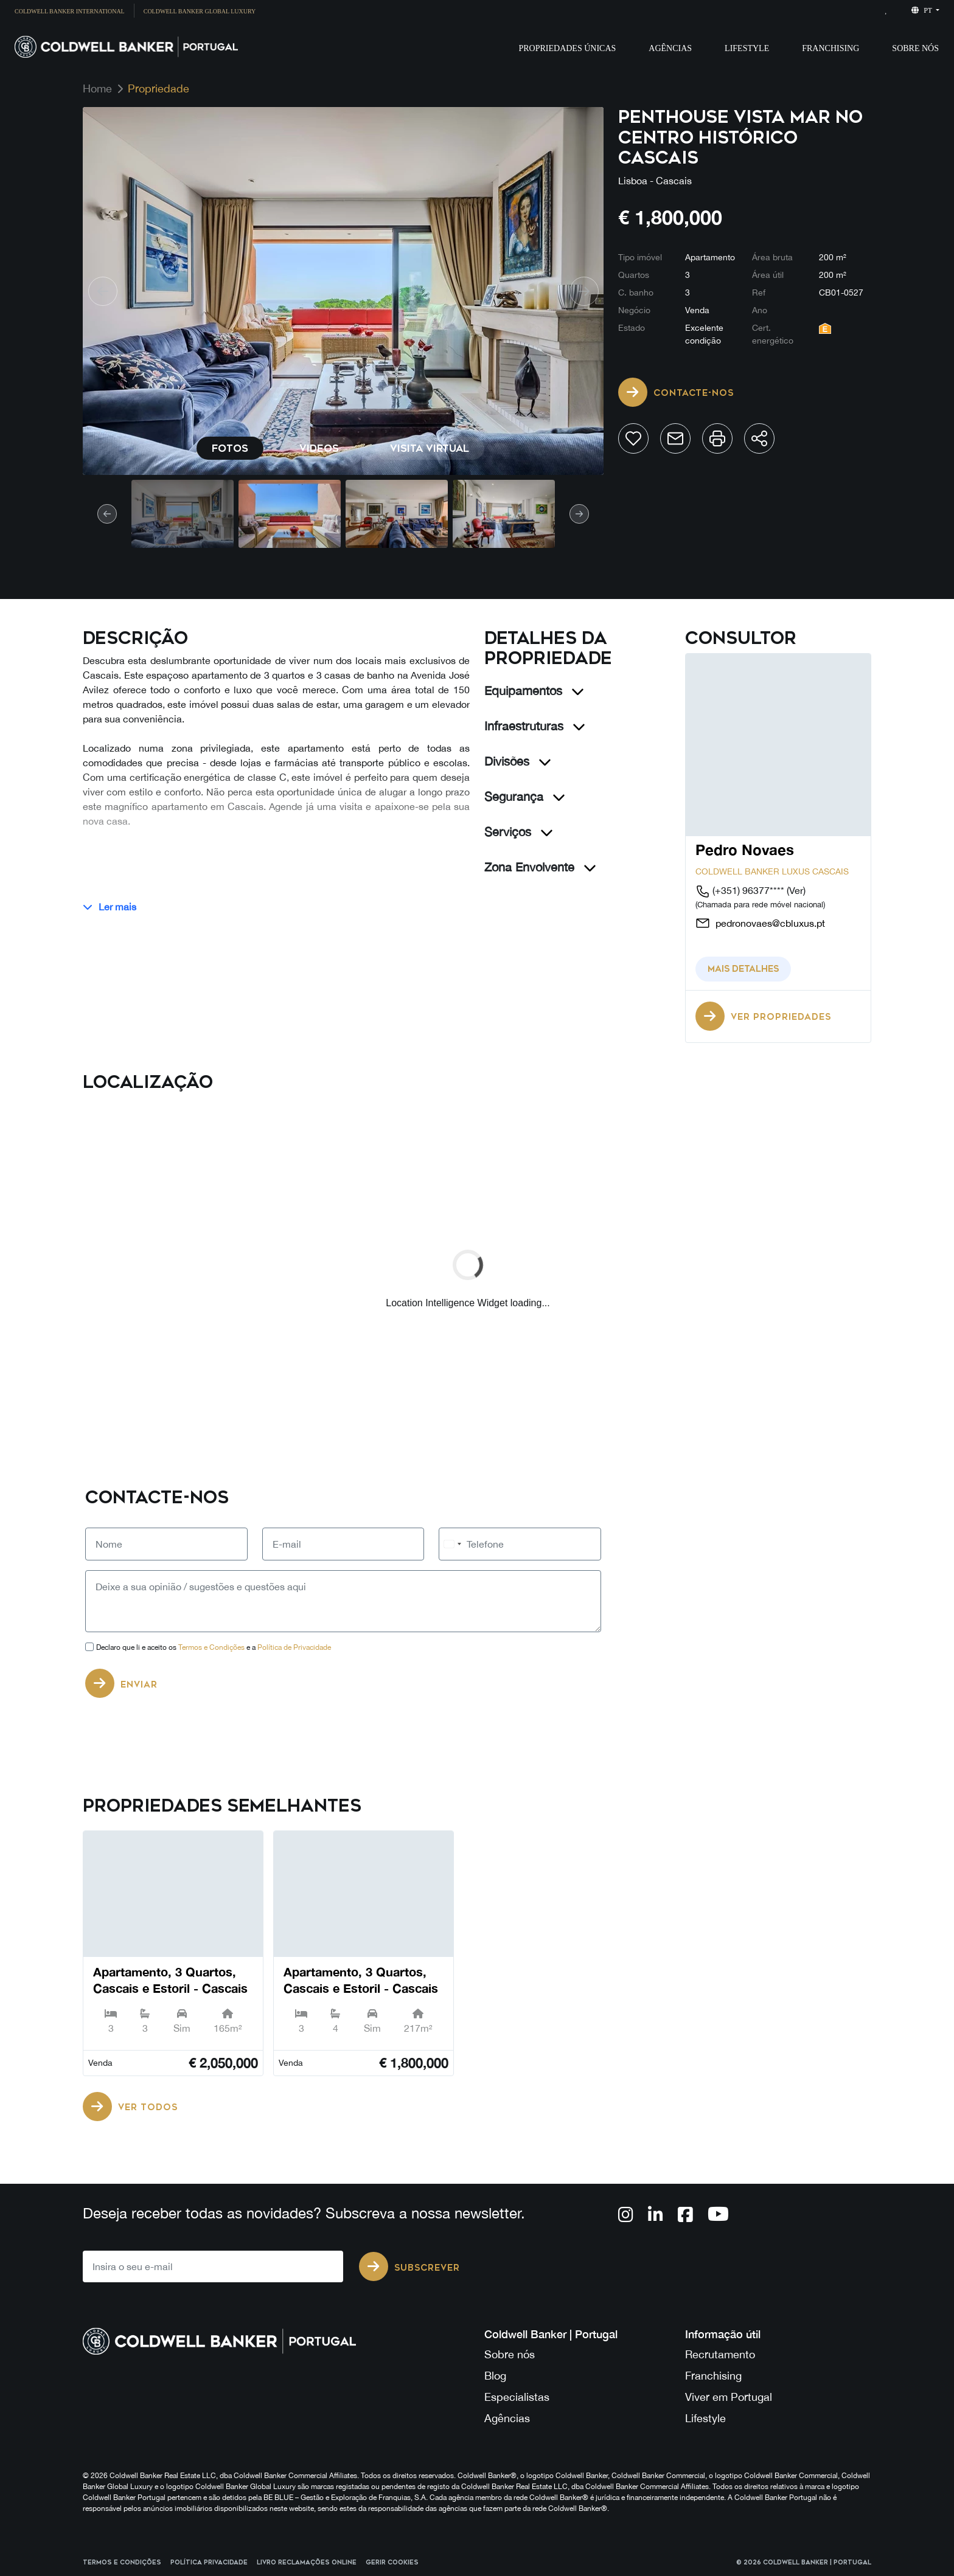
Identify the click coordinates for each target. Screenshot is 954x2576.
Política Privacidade (209, 2562)
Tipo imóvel (640, 257)
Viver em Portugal (728, 2397)
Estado (631, 328)
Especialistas (516, 2397)
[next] (584, 291)
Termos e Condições (211, 1647)
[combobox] (452, 1544)
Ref (758, 292)
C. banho (635, 292)
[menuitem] (74, 11)
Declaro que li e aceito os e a (213, 1647)
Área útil (768, 275)
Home (97, 88)
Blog (495, 2375)
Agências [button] (670, 48)
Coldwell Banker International (70, 11)
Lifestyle (747, 48)
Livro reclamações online (307, 2562)
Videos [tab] (319, 448)
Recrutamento (720, 2354)
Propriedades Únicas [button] (567, 48)
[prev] (102, 291)
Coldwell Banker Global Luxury (200, 11)
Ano (759, 310)
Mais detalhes (743, 969)
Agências (507, 2418)
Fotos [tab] (230, 448)
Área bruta (772, 257)
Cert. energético (772, 334)
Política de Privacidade (294, 1647)
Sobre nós (509, 2354)
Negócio (634, 310)
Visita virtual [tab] (429, 448)
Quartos (633, 275)
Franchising (830, 48)
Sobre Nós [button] (915, 48)
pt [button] (922, 10)
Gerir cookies (392, 2562)
